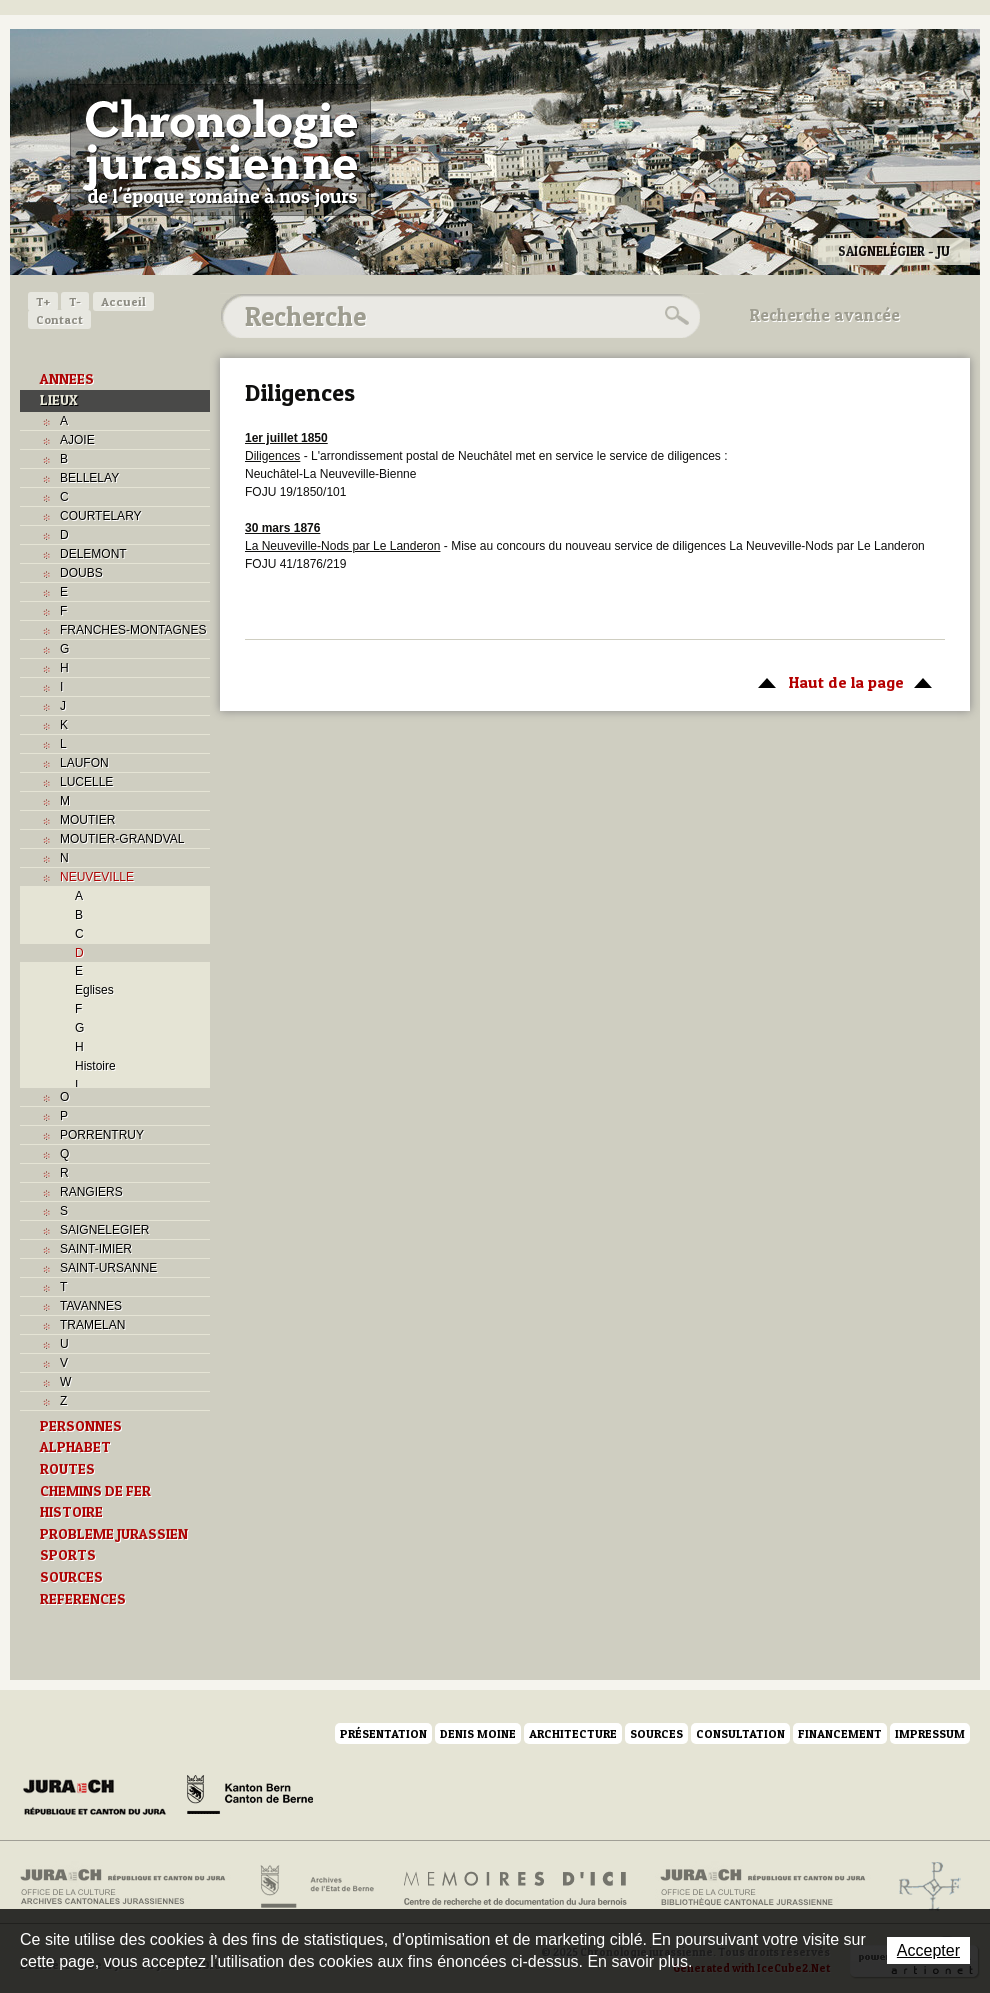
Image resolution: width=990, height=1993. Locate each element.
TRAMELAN (92, 1325)
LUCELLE (86, 782)
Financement (840, 1733)
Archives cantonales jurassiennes (130, 1887)
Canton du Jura (100, 1798)
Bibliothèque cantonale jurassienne (763, 1887)
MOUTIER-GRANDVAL (122, 839)
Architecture (573, 1733)
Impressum (930, 1733)
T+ (43, 301)
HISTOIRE (71, 1512)
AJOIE (77, 440)
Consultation (740, 1733)
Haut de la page (841, 681)
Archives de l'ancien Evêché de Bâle (923, 1887)
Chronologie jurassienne (220, 150)
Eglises (94, 990)
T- (75, 301)
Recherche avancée (825, 315)
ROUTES (67, 1469)
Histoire (95, 1066)
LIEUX (59, 400)
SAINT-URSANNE (108, 1268)
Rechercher (674, 316)
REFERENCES (83, 1599)
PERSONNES (81, 1426)
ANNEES (67, 379)
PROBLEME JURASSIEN (114, 1534)
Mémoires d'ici (516, 1887)
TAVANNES (91, 1306)
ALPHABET (75, 1447)
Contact (59, 319)
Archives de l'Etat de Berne (315, 1887)
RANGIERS (91, 1192)
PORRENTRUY (102, 1135)
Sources (656, 1733)
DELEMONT (93, 554)
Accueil (123, 301)
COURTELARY (101, 516)
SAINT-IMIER (96, 1249)
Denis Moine (478, 1733)
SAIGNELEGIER (104, 1230)
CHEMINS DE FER (95, 1491)
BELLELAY (89, 478)
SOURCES (71, 1577)
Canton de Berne (250, 1798)
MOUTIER (87, 820)
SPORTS (68, 1555)
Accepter (928, 1950)
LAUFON (84, 763)
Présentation (383, 1733)
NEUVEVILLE (97, 877)
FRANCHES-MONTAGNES (133, 630)
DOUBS (81, 573)
